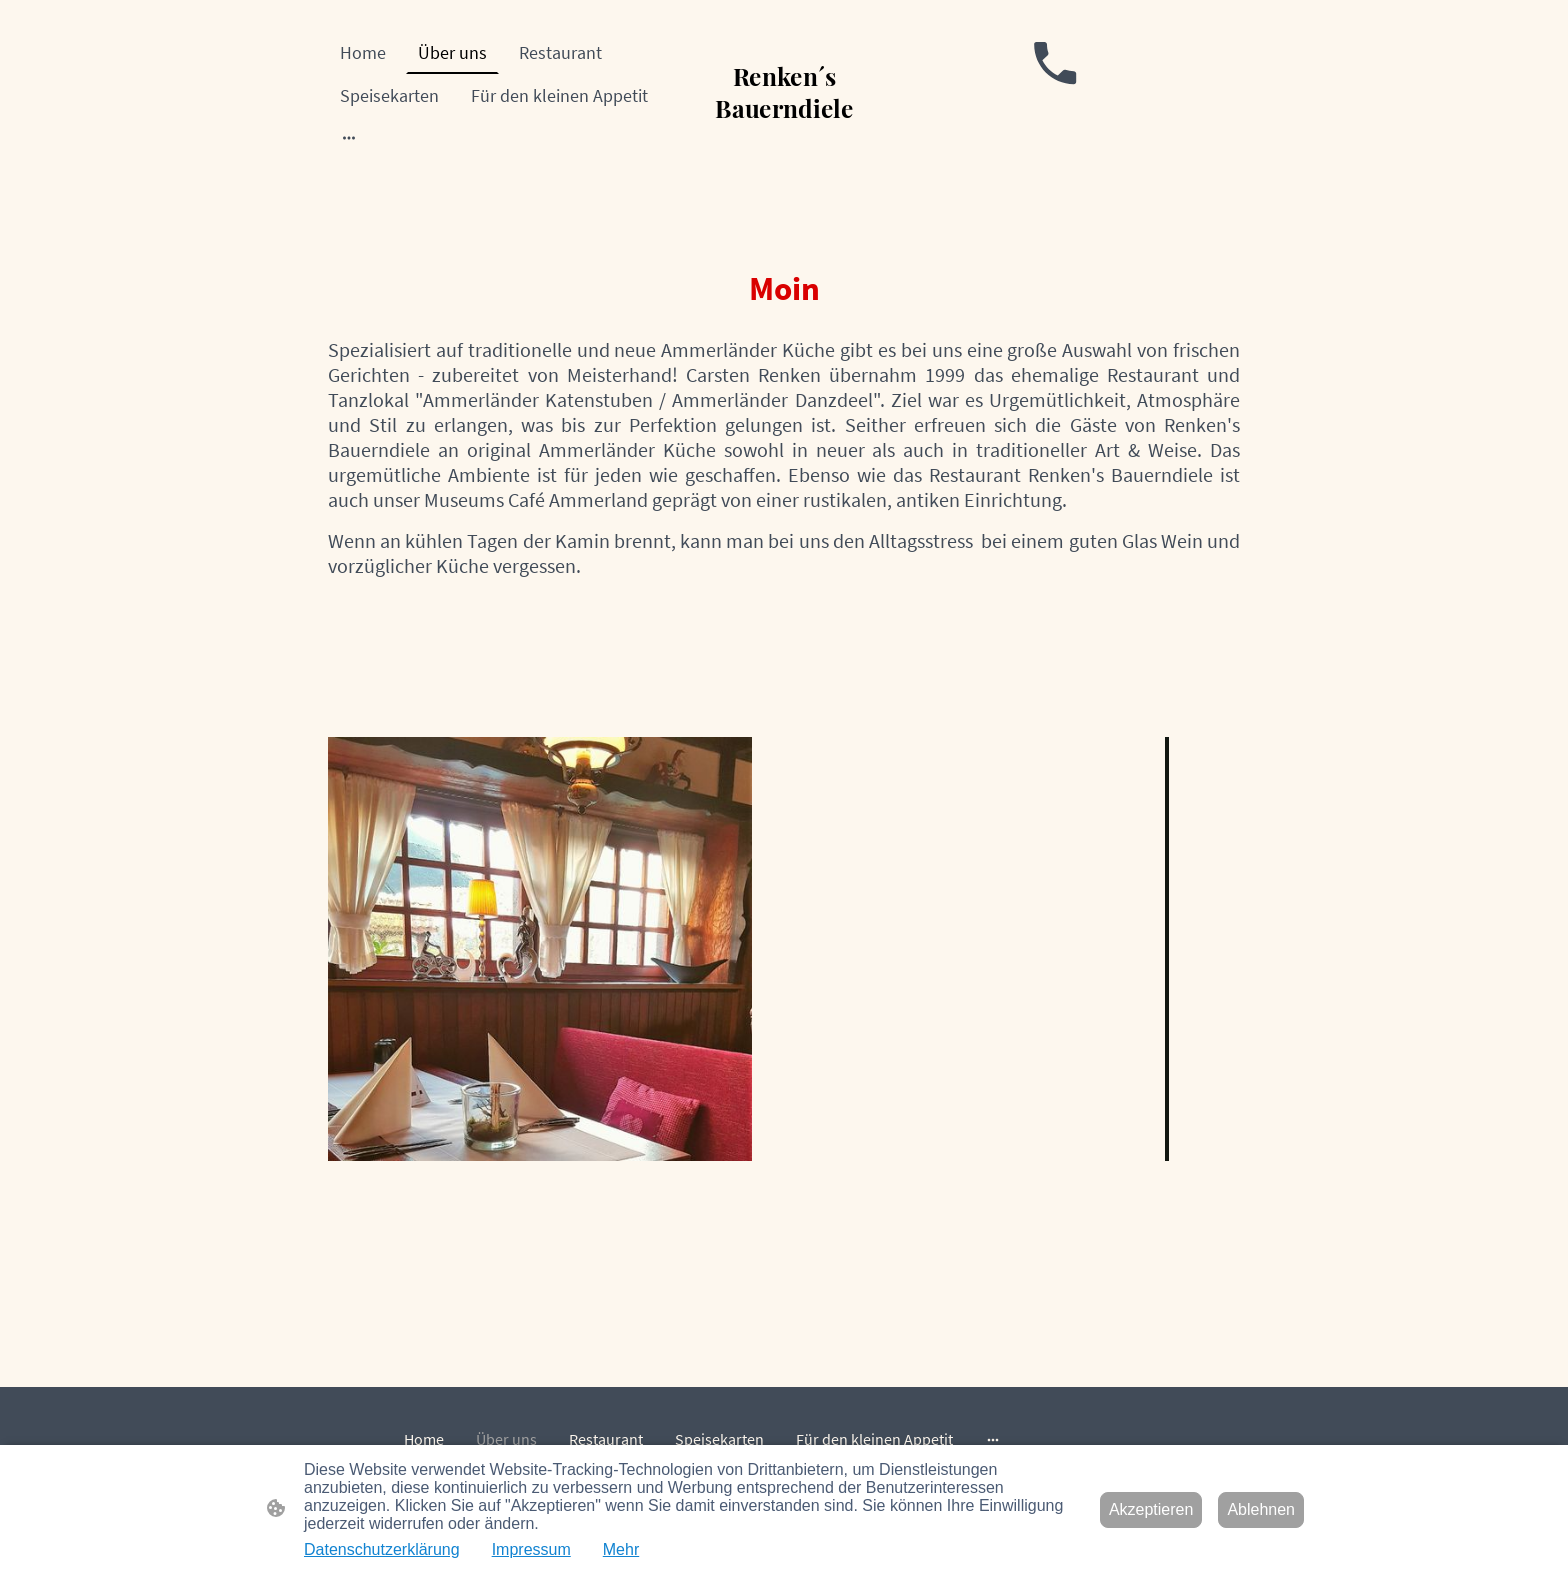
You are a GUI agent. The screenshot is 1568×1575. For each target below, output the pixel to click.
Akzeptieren (1151, 1509)
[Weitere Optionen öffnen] (349, 137)
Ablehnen (1261, 1509)
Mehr (621, 1549)
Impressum (531, 1549)
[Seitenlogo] (784, 133)
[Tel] (1055, 63)
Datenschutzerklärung (382, 1549)
